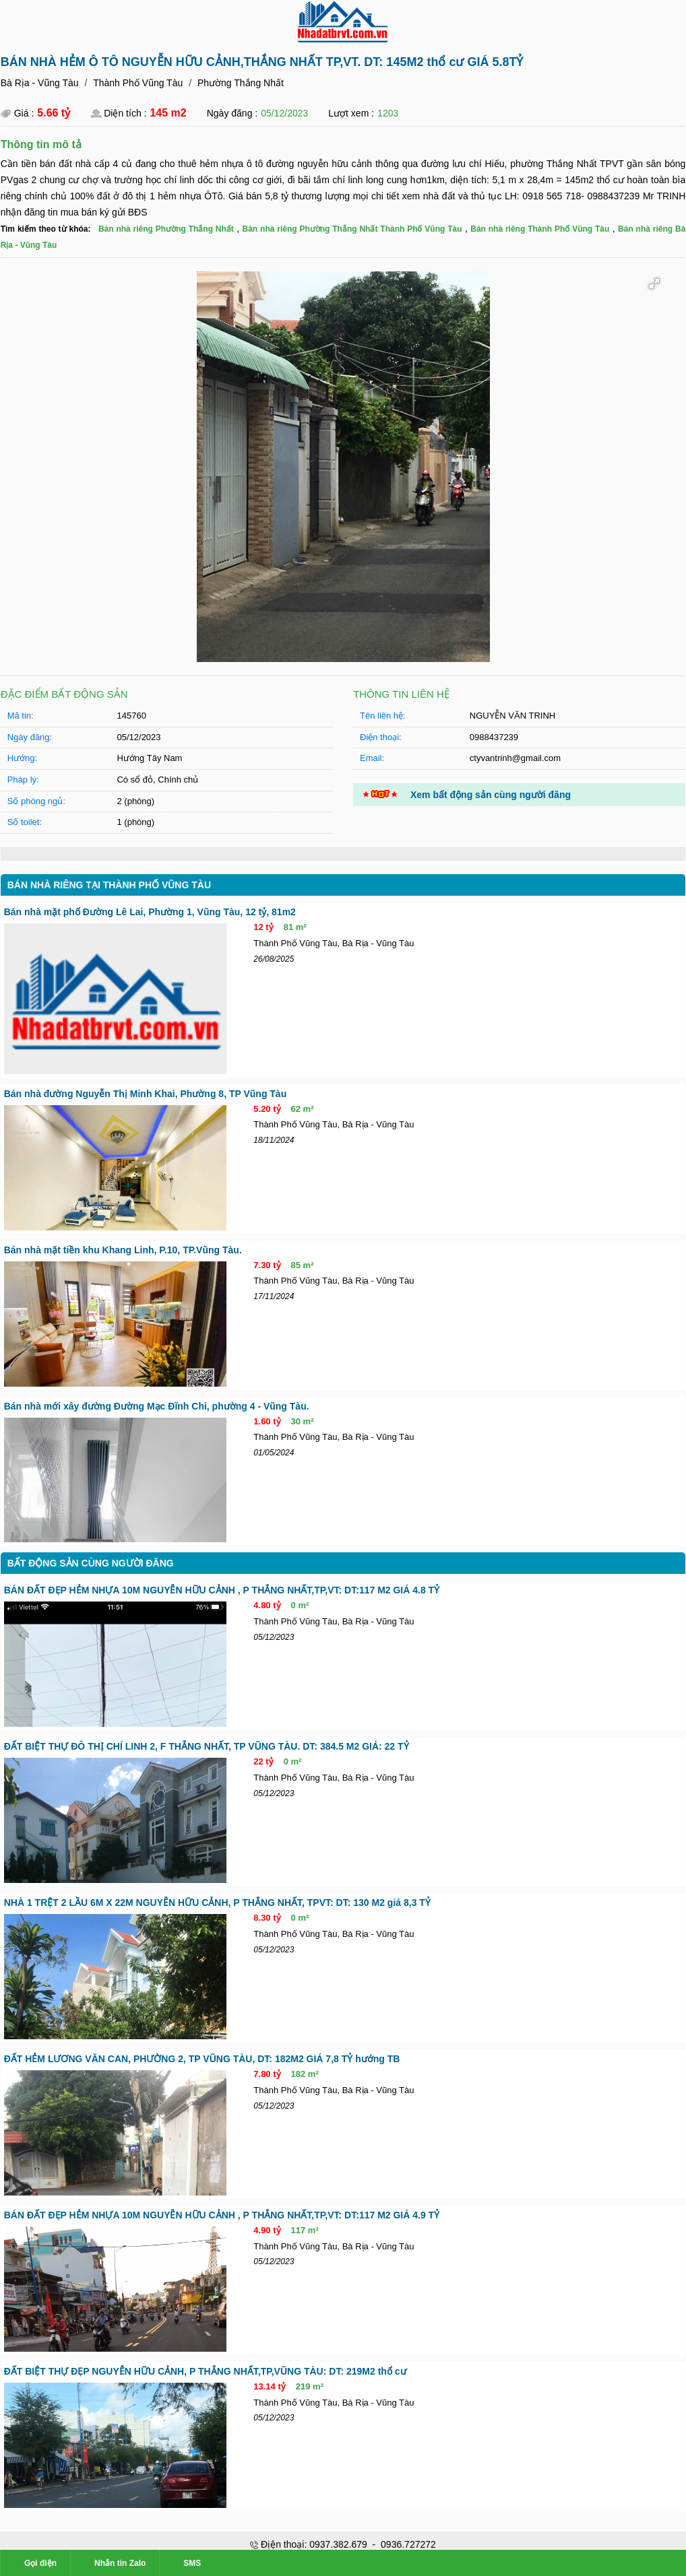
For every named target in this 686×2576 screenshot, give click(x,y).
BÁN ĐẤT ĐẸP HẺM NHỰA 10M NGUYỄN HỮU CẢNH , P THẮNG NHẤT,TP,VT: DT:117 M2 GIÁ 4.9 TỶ (221, 2215)
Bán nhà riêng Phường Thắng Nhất (165, 229)
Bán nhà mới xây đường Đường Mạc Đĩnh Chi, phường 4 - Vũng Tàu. (156, 1405)
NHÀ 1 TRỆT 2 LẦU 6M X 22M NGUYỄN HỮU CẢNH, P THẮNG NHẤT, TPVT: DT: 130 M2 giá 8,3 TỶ (216, 1902)
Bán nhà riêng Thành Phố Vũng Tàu (539, 229)
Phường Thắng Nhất (240, 82)
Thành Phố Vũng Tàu (137, 82)
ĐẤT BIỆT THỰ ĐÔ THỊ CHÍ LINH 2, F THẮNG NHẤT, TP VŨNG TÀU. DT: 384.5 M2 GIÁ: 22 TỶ (205, 1746)
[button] (654, 283)
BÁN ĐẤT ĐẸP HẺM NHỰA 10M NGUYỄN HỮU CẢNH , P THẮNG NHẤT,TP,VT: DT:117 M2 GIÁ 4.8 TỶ (221, 1590)
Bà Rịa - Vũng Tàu (39, 82)
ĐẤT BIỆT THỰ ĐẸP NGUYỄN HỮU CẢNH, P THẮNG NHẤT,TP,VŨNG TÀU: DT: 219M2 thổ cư (204, 2372)
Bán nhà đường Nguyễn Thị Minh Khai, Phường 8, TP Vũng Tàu (144, 1093)
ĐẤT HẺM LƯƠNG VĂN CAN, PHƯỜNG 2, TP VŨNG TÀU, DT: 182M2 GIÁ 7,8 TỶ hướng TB (201, 2059)
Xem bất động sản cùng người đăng (490, 794)
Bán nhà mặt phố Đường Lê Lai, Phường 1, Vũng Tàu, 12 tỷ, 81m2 (149, 911)
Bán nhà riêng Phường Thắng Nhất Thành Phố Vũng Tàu (352, 229)
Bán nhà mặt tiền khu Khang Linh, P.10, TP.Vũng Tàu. (123, 1249)
